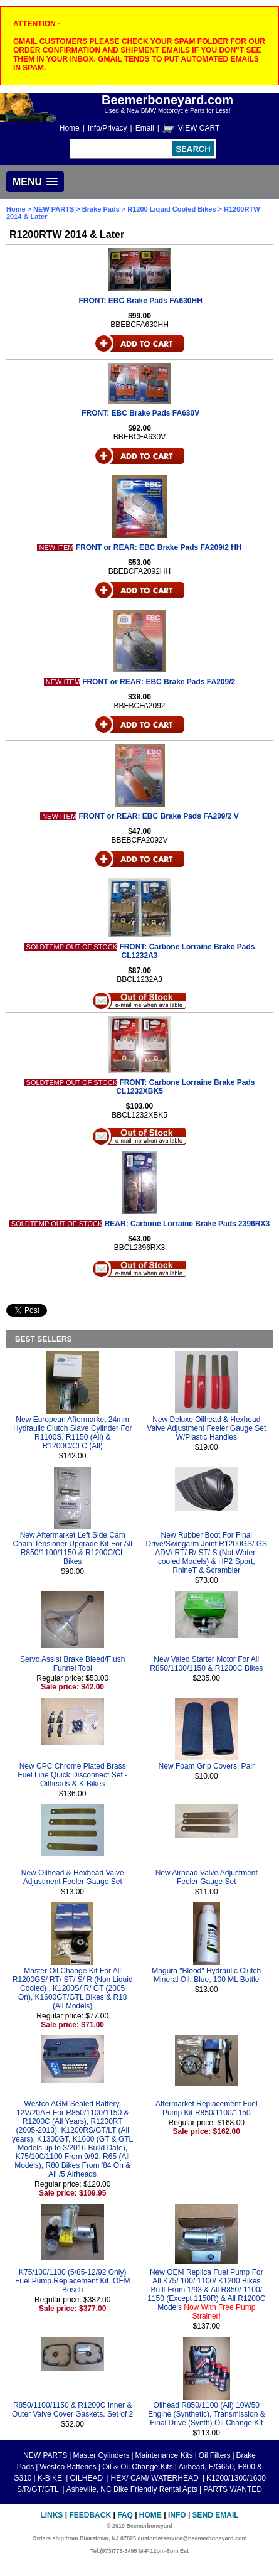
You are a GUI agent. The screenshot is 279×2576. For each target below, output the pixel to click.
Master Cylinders (101, 2455)
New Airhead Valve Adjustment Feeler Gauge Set (206, 1877)
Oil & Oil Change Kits (137, 2466)
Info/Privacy (107, 128)
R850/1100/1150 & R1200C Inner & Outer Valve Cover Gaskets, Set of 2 (72, 2409)
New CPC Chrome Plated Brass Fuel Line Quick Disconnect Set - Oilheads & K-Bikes (72, 1775)
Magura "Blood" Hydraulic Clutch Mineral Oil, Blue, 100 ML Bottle (206, 1975)
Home (70, 128)
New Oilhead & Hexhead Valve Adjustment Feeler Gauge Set (72, 1877)
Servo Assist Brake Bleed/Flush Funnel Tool (72, 1664)
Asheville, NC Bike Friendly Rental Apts (131, 2489)
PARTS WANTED (232, 2489)
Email (144, 128)
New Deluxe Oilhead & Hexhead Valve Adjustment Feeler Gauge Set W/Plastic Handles (206, 1428)
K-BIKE (51, 2478)
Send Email (215, 2515)
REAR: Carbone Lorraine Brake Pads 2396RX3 (187, 1223)
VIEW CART (198, 128)
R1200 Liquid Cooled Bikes (171, 209)
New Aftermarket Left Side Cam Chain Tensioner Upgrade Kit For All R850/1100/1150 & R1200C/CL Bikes (72, 1548)
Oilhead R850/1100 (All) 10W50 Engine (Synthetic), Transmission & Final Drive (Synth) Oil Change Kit (206, 2414)
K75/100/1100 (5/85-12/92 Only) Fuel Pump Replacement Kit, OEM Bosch (72, 2281)
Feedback (90, 2515)
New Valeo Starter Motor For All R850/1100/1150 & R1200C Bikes (206, 1664)
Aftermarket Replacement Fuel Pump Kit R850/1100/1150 (206, 2108)
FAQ (125, 2515)
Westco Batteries (67, 2466)
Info (177, 2515)
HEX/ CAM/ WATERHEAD (156, 2478)
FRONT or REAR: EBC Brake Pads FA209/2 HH (159, 547)
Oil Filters (215, 2455)
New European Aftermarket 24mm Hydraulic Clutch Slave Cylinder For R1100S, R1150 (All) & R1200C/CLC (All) (72, 1432)
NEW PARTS (53, 209)
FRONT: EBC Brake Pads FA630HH (140, 300)
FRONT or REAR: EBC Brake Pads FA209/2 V (158, 816)
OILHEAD (87, 2478)
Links (51, 2515)
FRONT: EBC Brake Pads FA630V (140, 413)
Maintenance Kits (164, 2455)
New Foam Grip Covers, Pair (207, 1766)
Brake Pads (102, 209)
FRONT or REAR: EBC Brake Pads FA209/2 (158, 681)
